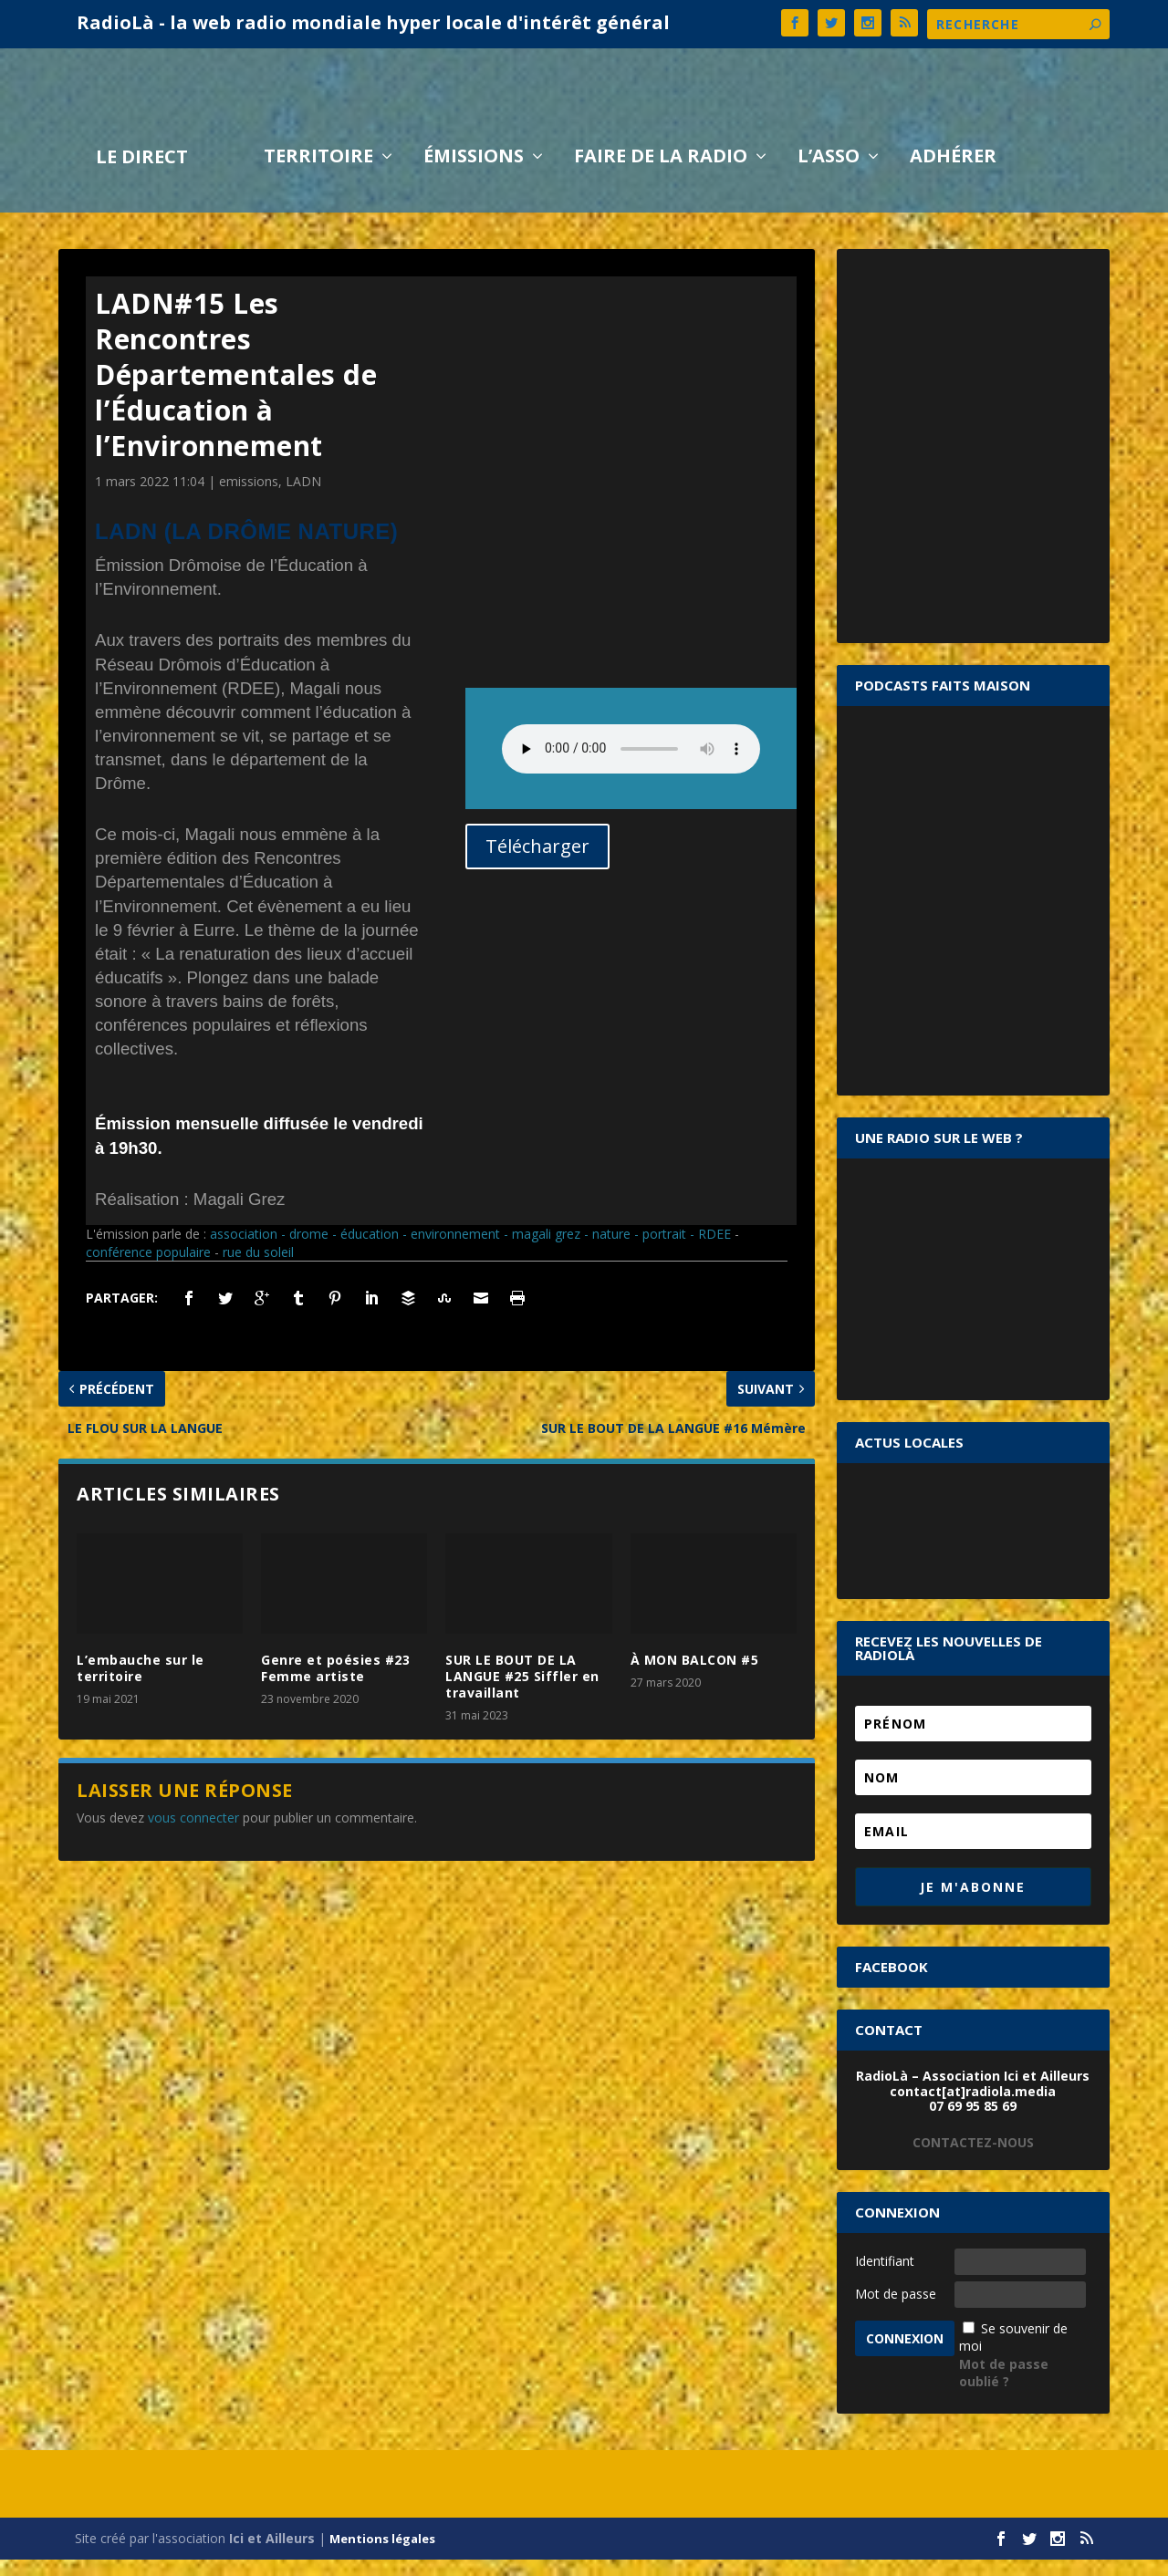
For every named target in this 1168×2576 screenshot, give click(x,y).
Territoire (318, 174)
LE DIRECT (142, 175)
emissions (248, 497)
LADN (303, 497)
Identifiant (884, 2277)
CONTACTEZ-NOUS (973, 2158)
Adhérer (953, 174)
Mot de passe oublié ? (1003, 2389)
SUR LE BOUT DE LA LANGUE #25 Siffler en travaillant (522, 1692)
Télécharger (537, 862)
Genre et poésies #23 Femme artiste (335, 1684)
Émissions (473, 174)
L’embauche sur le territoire (140, 1684)
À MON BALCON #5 (695, 1676)
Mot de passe (895, 2310)
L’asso (829, 174)
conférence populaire (148, 1268)
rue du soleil (258, 1268)
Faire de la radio (660, 174)
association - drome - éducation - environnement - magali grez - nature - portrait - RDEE (470, 1250)
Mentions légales (382, 2555)
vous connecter (193, 1834)
